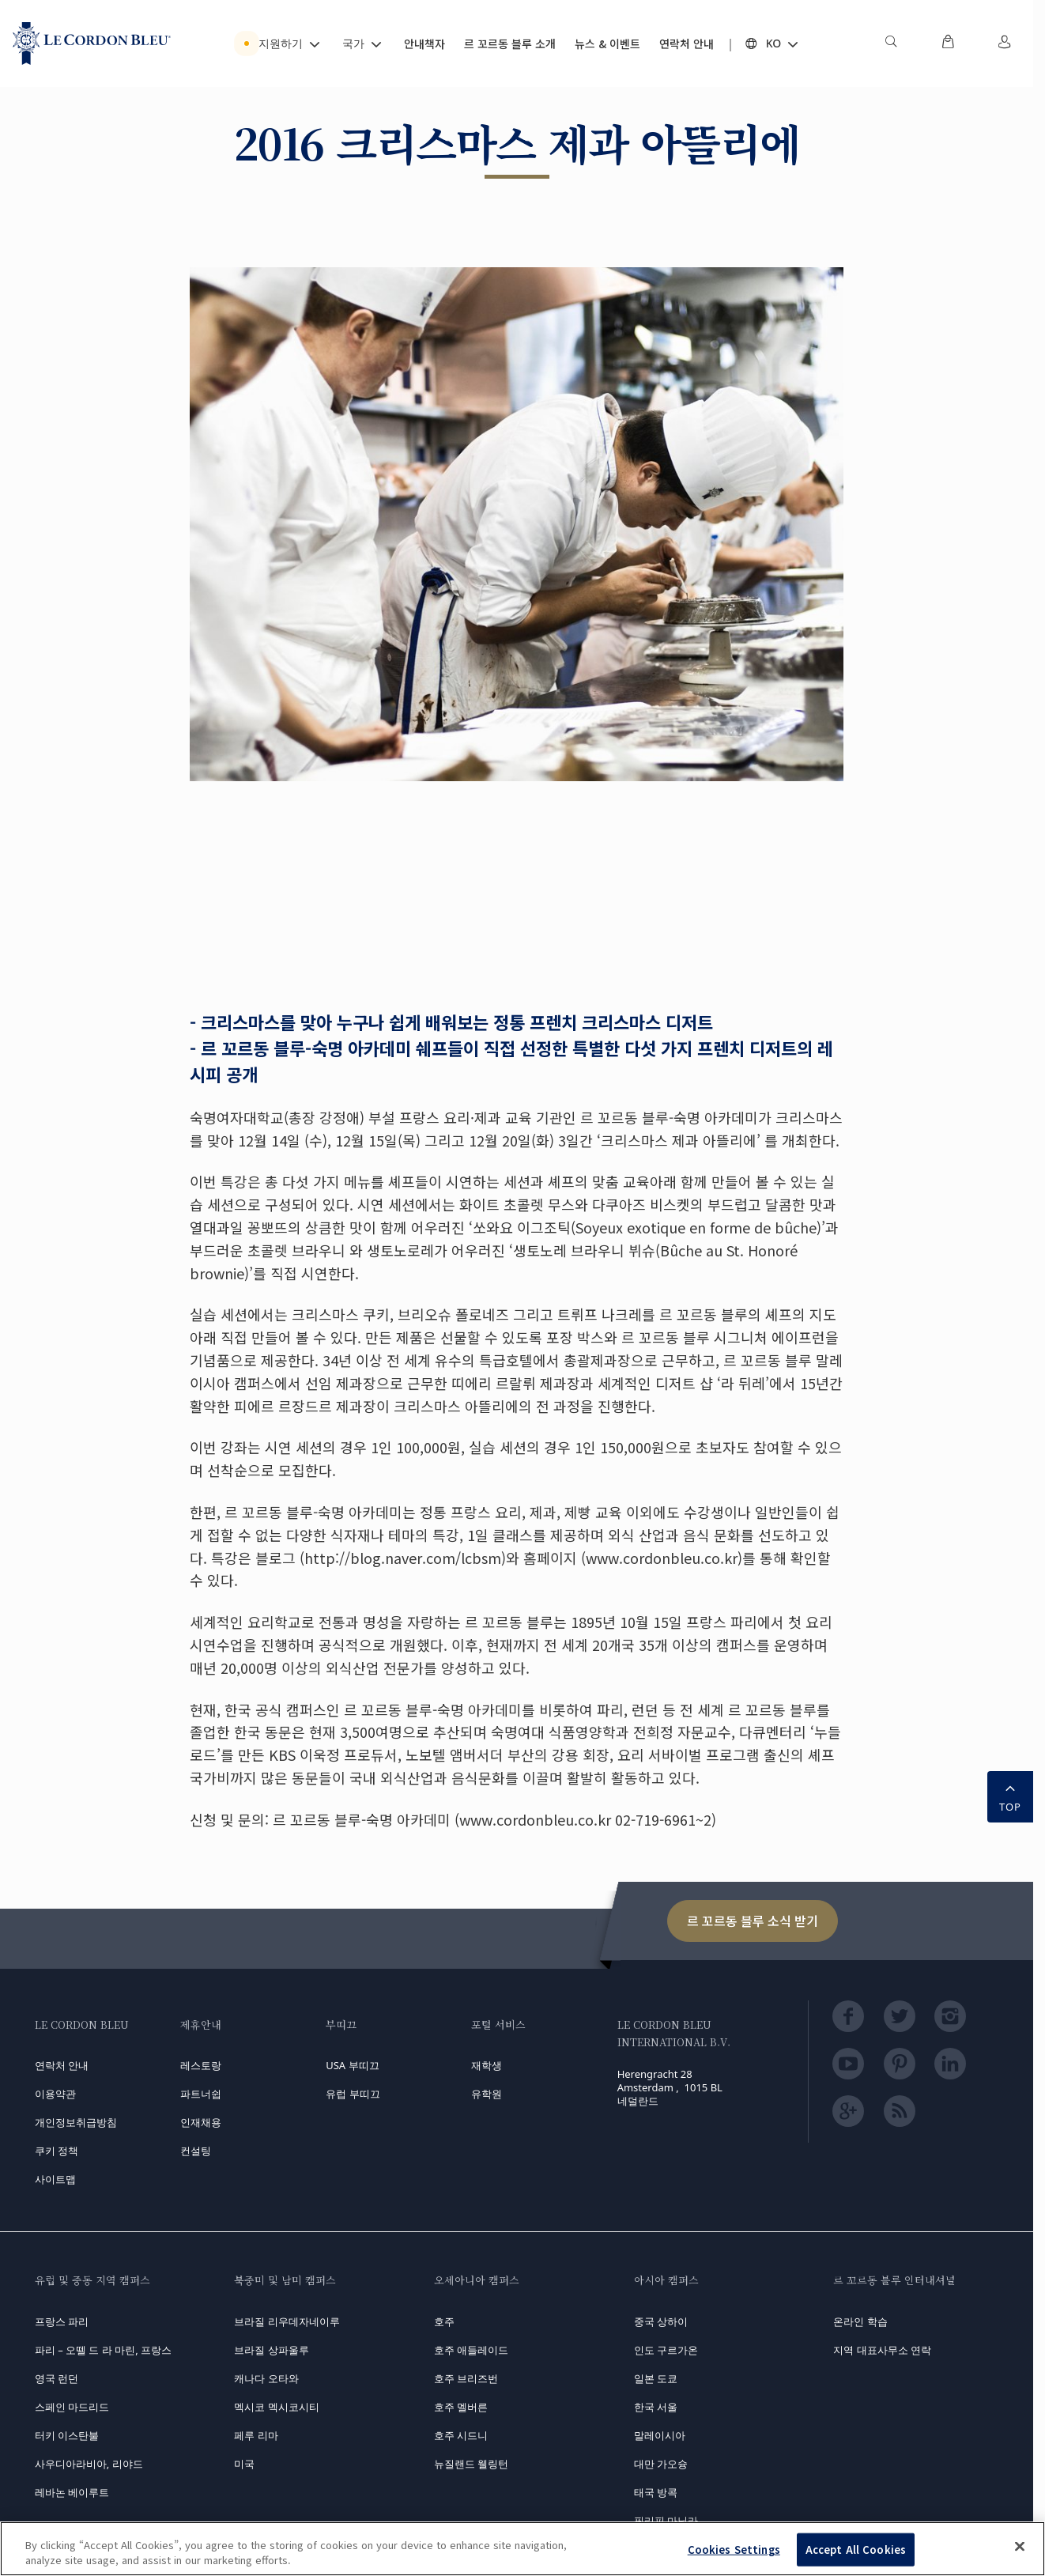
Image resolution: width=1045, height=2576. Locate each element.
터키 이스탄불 (67, 2435)
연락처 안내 (62, 2065)
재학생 (486, 2065)
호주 (444, 2321)
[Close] (1019, 2546)
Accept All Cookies (855, 2549)
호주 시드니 (461, 2435)
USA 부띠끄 (352, 2065)
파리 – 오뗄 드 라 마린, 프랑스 (103, 2350)
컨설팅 (195, 2151)
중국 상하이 (661, 2321)
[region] (522, 2548)
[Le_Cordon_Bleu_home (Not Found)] (91, 43)
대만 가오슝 (661, 2464)
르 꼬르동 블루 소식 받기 (752, 1920)
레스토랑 (200, 2065)
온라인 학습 (860, 2321)
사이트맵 (55, 2179)
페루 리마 (255, 2435)
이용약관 (55, 2094)
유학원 (486, 2094)
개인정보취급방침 (76, 2122)
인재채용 (200, 2122)
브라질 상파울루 (271, 2350)
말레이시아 (659, 2435)
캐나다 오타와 (266, 2378)
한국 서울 (655, 2407)
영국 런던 (56, 2378)
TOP (1010, 1795)
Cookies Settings (734, 2549)
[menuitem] (890, 43)
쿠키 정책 (56, 2151)
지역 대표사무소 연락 (882, 2350)
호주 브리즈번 (466, 2378)
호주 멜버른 (461, 2407)
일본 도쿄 (655, 2378)
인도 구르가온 (666, 2350)
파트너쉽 (200, 2094)
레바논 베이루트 (72, 2492)
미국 (244, 2464)
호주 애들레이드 (471, 2350)
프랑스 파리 (62, 2321)
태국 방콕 (655, 2492)
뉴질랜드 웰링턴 (471, 2464)
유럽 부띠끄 (352, 2094)
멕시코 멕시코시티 (276, 2407)
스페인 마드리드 (72, 2407)
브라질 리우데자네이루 (286, 2321)
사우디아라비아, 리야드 (89, 2464)
